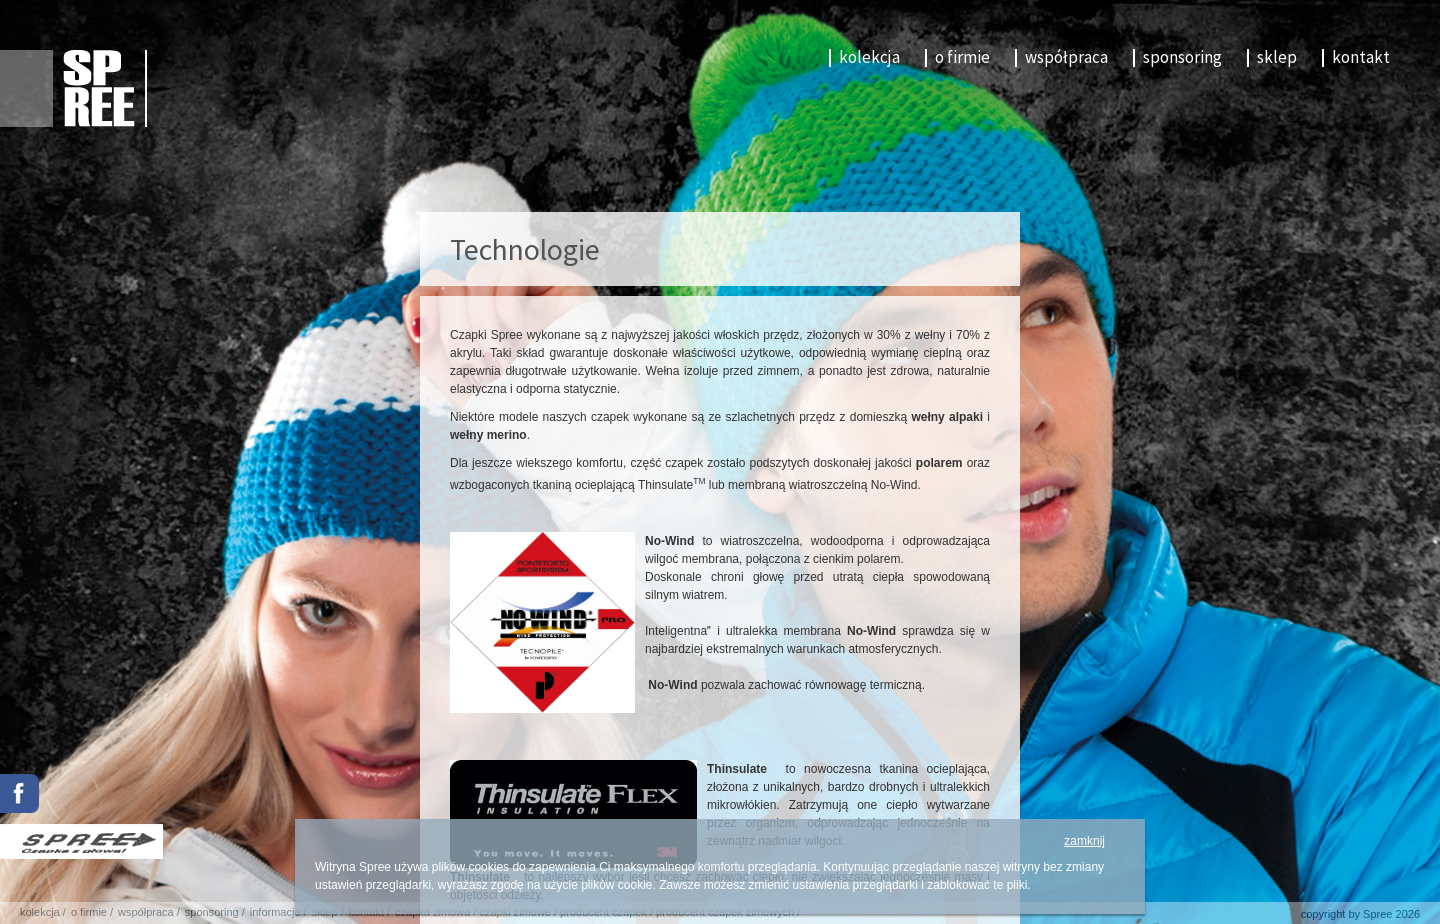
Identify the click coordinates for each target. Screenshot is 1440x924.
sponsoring (1182, 57)
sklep (1277, 57)
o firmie (962, 57)
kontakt (1361, 57)
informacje (275, 912)
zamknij (1084, 841)
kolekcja (869, 57)
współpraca (1066, 57)
